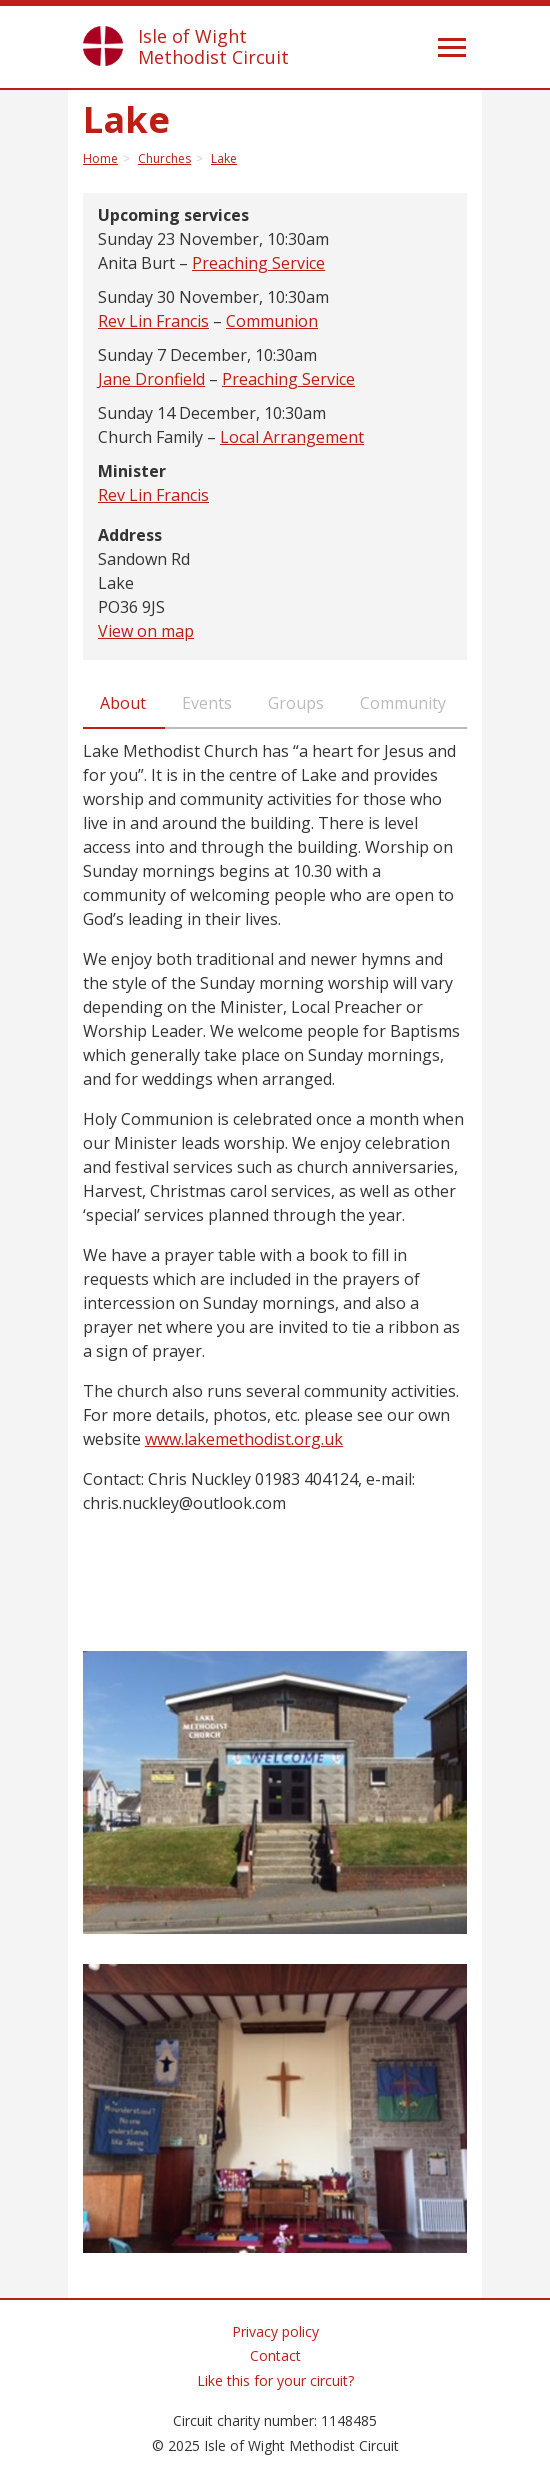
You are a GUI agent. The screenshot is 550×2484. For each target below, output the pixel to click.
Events (207, 703)
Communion (272, 321)
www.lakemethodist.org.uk (244, 1439)
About (123, 703)
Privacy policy (275, 2331)
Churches (164, 158)
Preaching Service (258, 263)
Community (403, 703)
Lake (224, 158)
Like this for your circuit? (275, 2380)
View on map (146, 631)
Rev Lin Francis (153, 321)
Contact (275, 2355)
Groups (296, 703)
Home (100, 158)
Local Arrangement (292, 437)
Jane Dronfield (151, 379)
